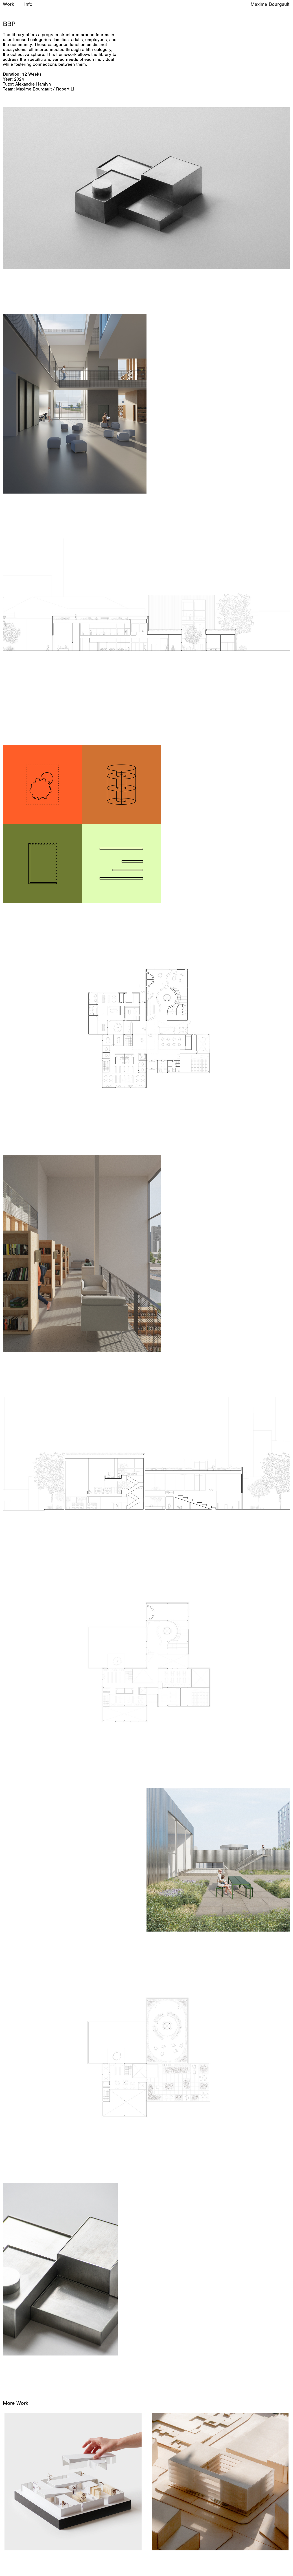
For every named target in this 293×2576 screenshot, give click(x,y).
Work (8, 4)
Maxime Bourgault (270, 4)
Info (28, 4)
